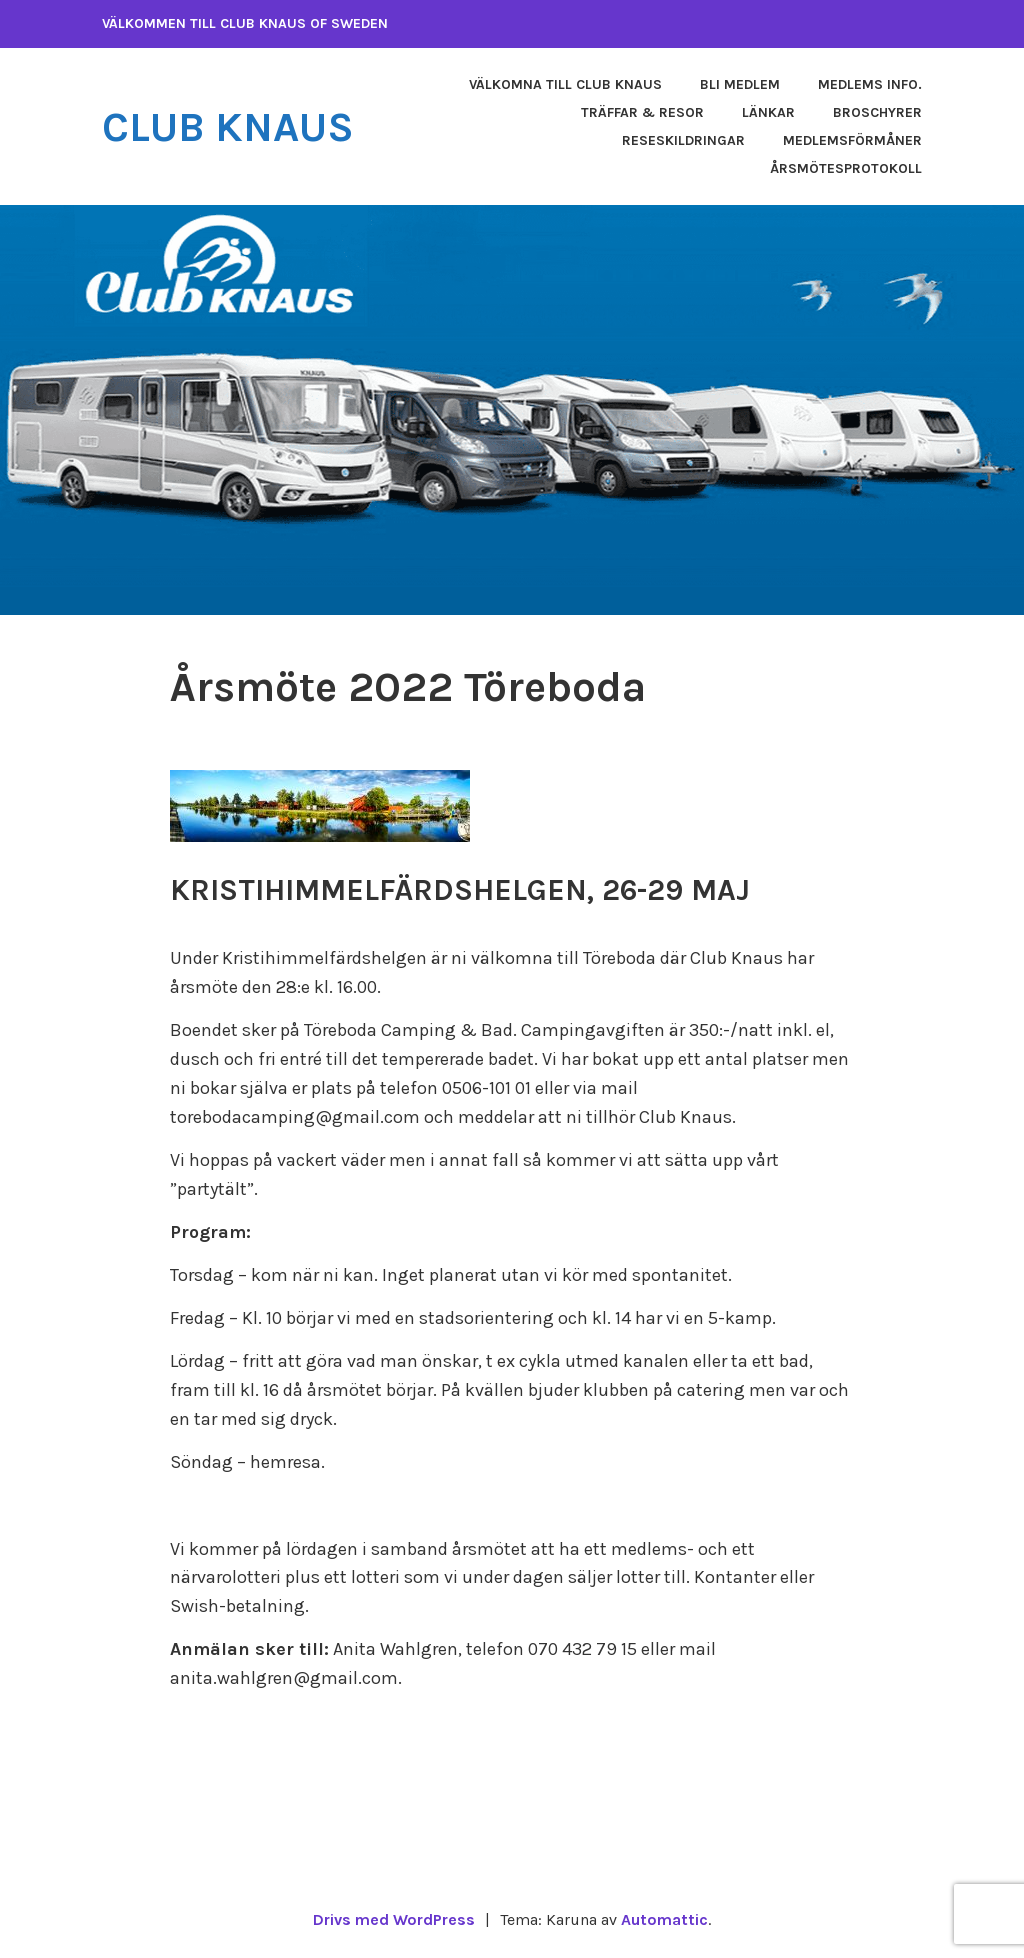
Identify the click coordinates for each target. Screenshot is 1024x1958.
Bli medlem (740, 84)
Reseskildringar (683, 140)
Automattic (664, 1919)
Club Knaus (228, 127)
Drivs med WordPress (394, 1919)
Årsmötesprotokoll (846, 168)
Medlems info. (870, 84)
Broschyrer (877, 112)
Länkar (768, 112)
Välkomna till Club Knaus (565, 84)
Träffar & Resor (642, 112)
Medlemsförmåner (852, 140)
